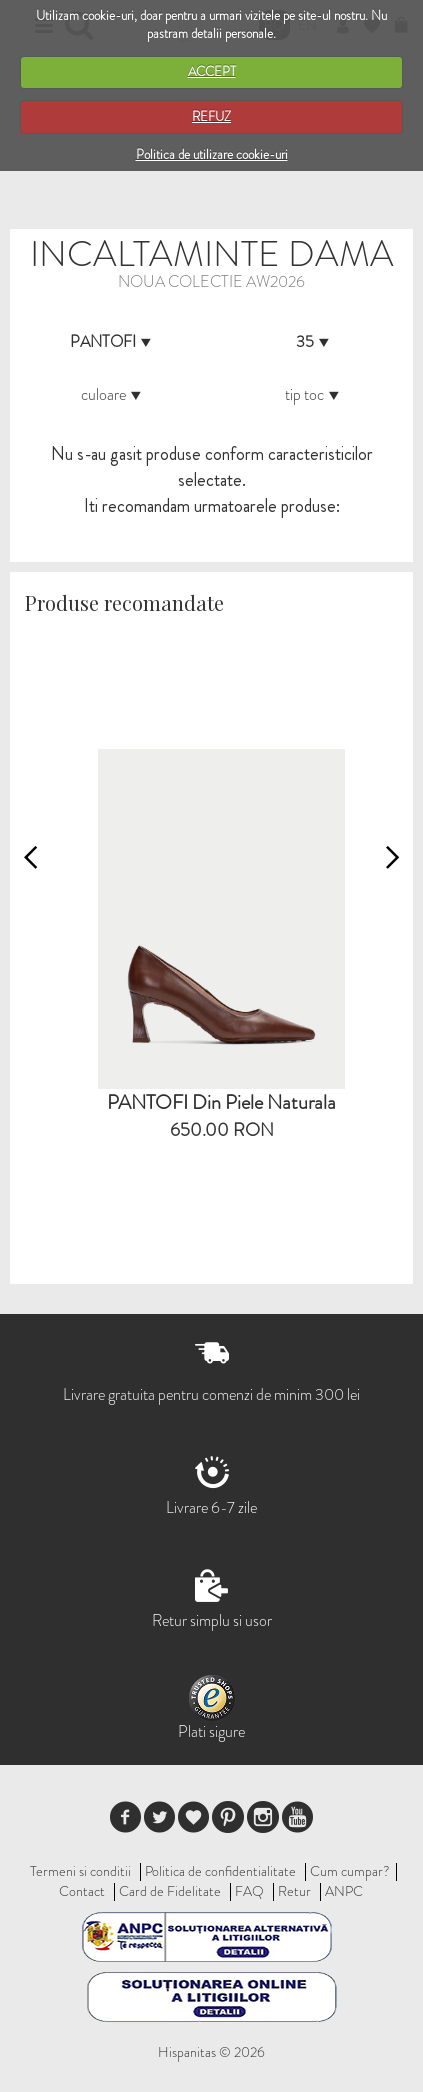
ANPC (344, 1891)
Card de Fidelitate (170, 1891)
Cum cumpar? (350, 1871)
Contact (82, 1891)
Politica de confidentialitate (220, 1871)
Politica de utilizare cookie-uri (212, 154)
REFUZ (211, 116)
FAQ (249, 1891)
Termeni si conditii (80, 1871)
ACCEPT (212, 71)
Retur (294, 1891)
